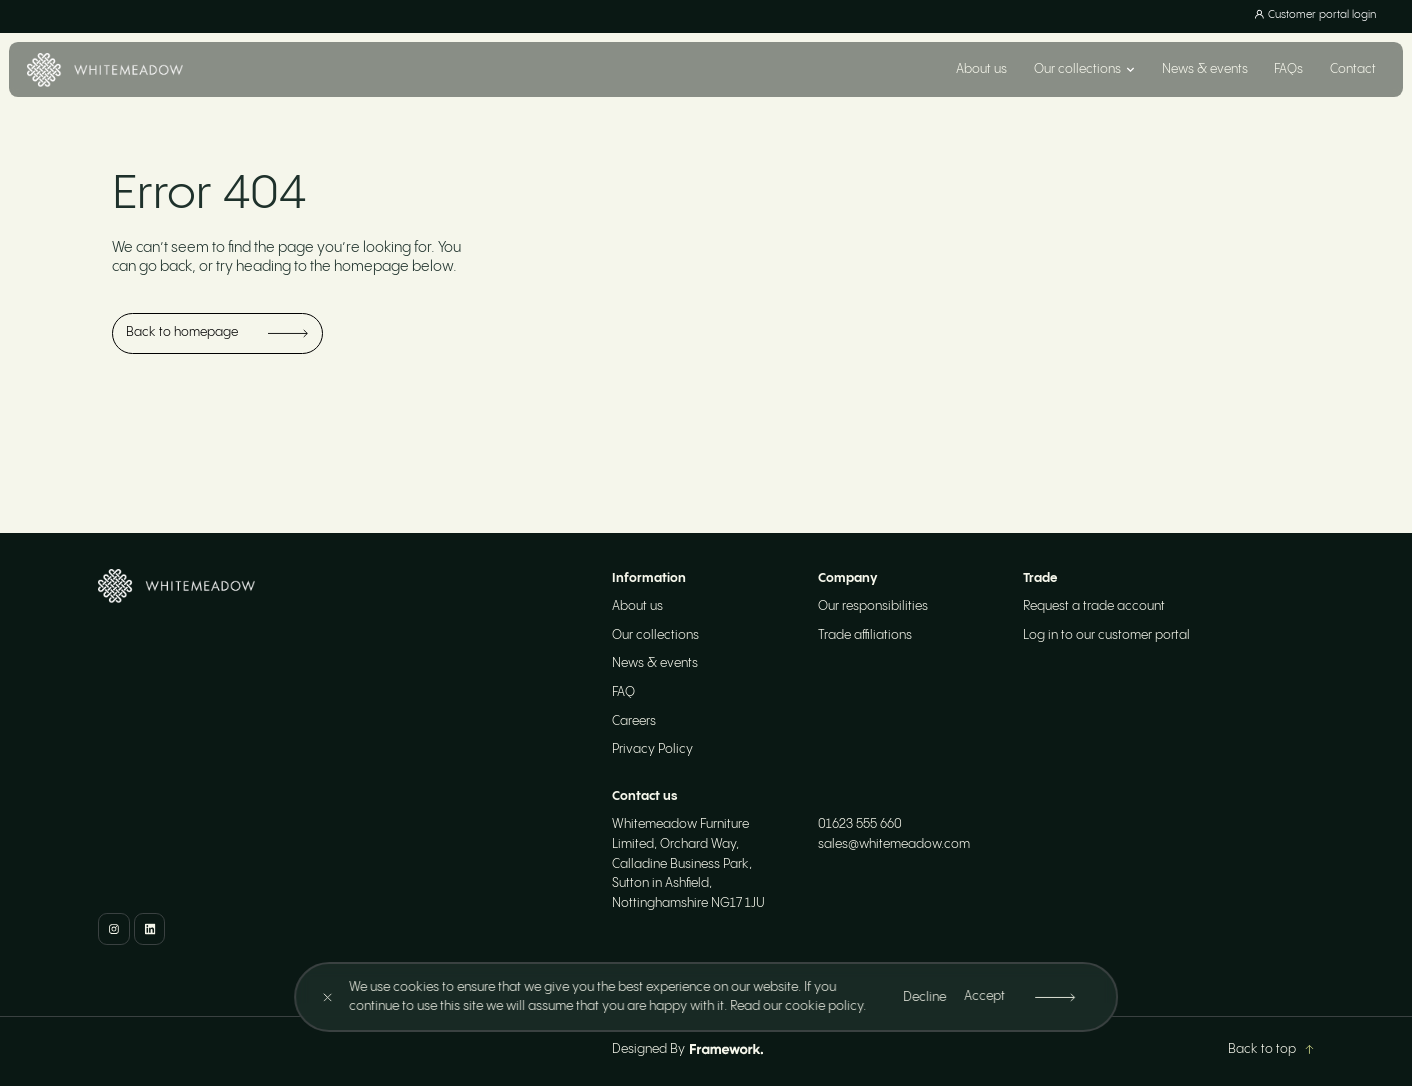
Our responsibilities (873, 606)
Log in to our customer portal (1106, 635)
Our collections (655, 635)
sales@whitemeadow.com (894, 844)
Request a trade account (1094, 606)
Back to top (1271, 1049)
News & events (1205, 69)
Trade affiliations (865, 635)
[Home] (105, 70)
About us (981, 69)
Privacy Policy (652, 749)
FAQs (1288, 69)
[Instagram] (113, 928)
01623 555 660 (860, 824)
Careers (634, 721)
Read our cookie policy (797, 1006)
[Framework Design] (726, 1049)
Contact (1353, 69)
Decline (925, 997)
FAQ (623, 692)
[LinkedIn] (149, 928)
